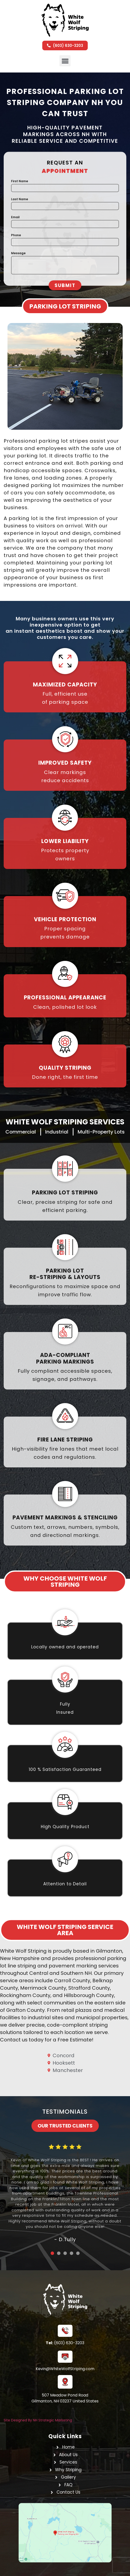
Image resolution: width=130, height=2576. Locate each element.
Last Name (19, 199)
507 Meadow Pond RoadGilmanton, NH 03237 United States (65, 2398)
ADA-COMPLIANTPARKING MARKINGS (65, 1358)
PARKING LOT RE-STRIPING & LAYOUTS (65, 1274)
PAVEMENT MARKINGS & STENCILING (65, 1517)
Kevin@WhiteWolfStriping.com (65, 2369)
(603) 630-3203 (65, 2343)
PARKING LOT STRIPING (65, 1192)
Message (18, 253)
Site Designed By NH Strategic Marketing (38, 2420)
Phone (16, 235)
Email (15, 217)
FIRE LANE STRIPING (65, 1439)
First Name (19, 181)
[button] (65, 60)
